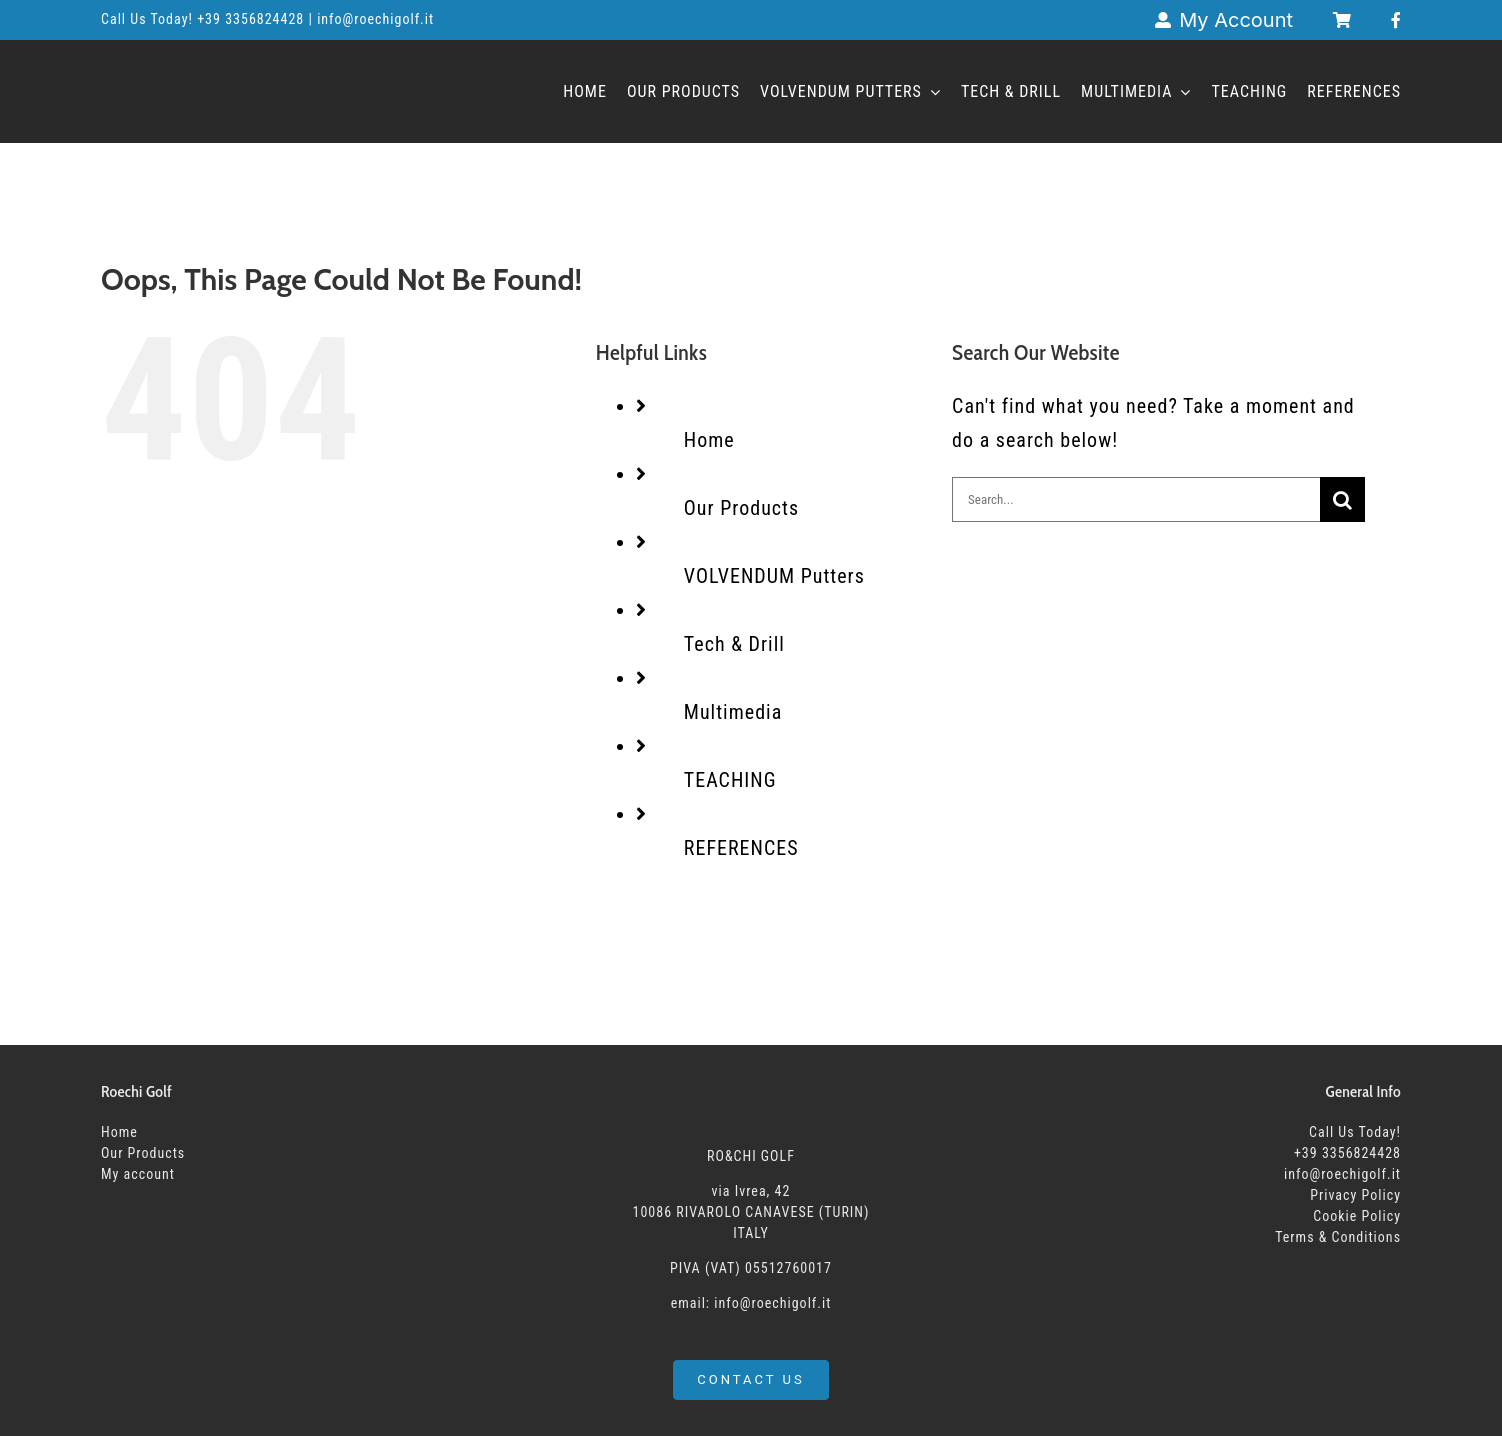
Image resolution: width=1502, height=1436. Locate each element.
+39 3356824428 (252, 19)
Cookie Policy (1357, 1216)
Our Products (741, 508)
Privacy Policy (1355, 1195)
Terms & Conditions (1338, 1237)
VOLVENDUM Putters (774, 576)
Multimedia (733, 712)
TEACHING (730, 780)
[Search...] (1136, 499)
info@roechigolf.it (1342, 1174)
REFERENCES (741, 848)
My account (138, 1174)
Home (709, 440)
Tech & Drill (734, 644)
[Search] (1342, 499)
